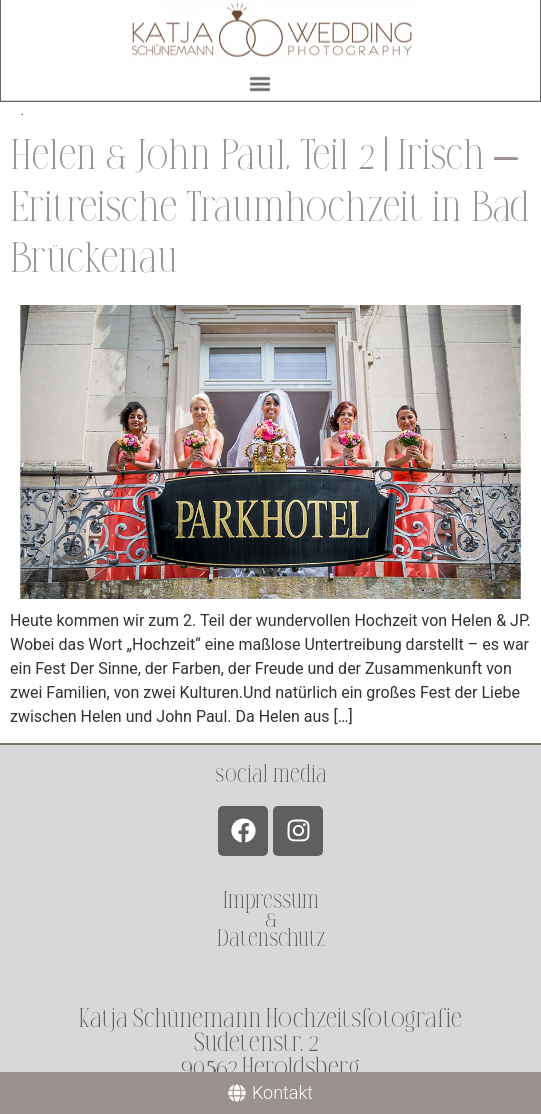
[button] (260, 80)
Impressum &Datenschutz (271, 919)
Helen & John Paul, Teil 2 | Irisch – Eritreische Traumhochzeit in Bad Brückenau (269, 207)
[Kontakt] (270, 1093)
